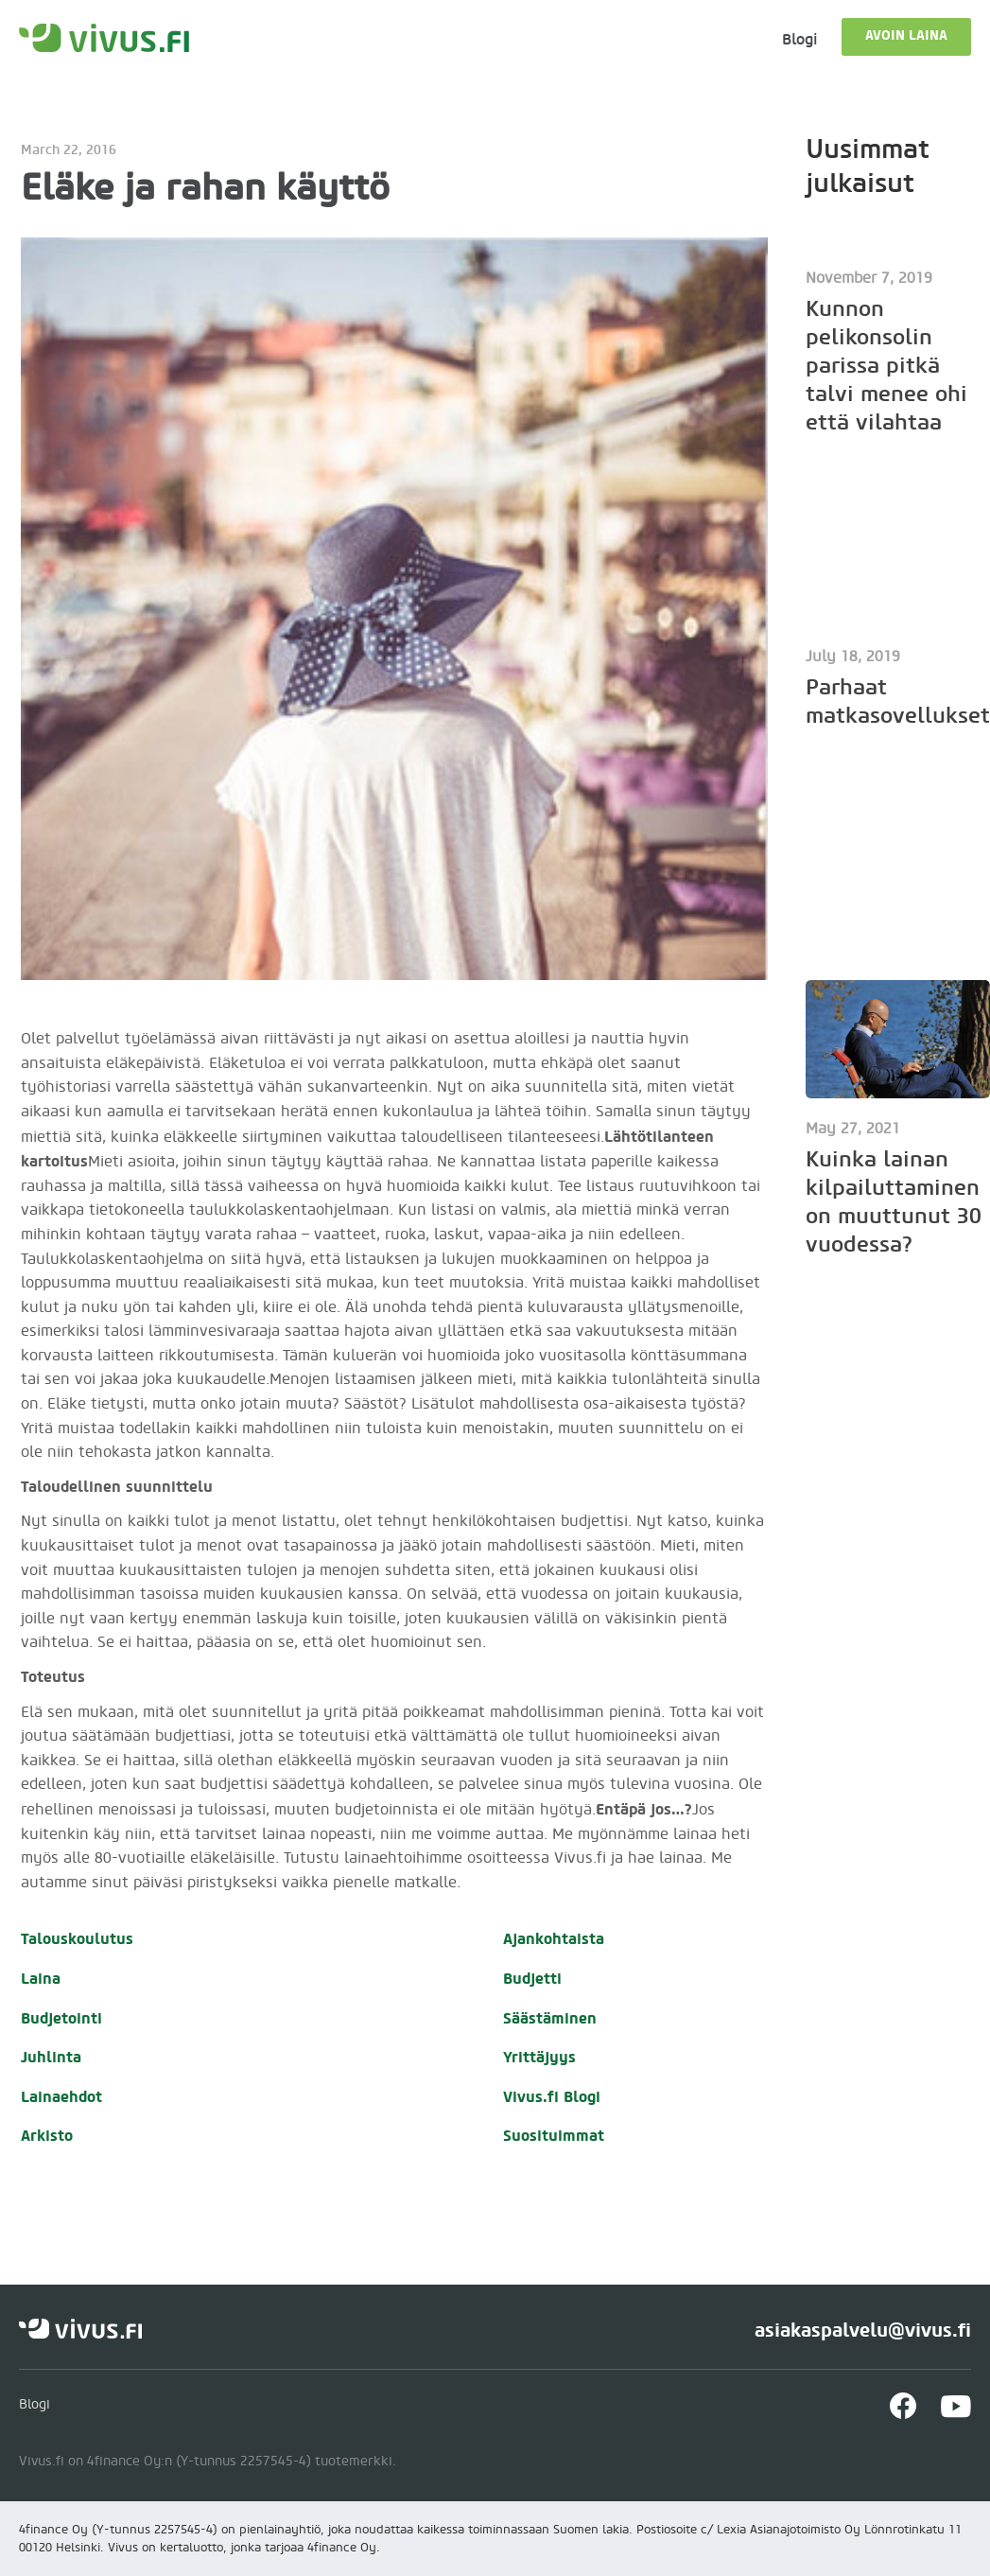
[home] (104, 38)
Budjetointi (61, 2018)
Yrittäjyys (539, 2057)
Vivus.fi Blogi (551, 2097)
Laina (41, 1979)
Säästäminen (550, 2018)
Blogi (800, 39)
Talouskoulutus (77, 1939)
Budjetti (532, 1979)
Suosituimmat (553, 2136)
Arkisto (47, 2136)
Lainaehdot (61, 2097)
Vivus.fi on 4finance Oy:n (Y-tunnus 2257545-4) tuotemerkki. (207, 2461)
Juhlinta (51, 2057)
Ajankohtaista (553, 1939)
